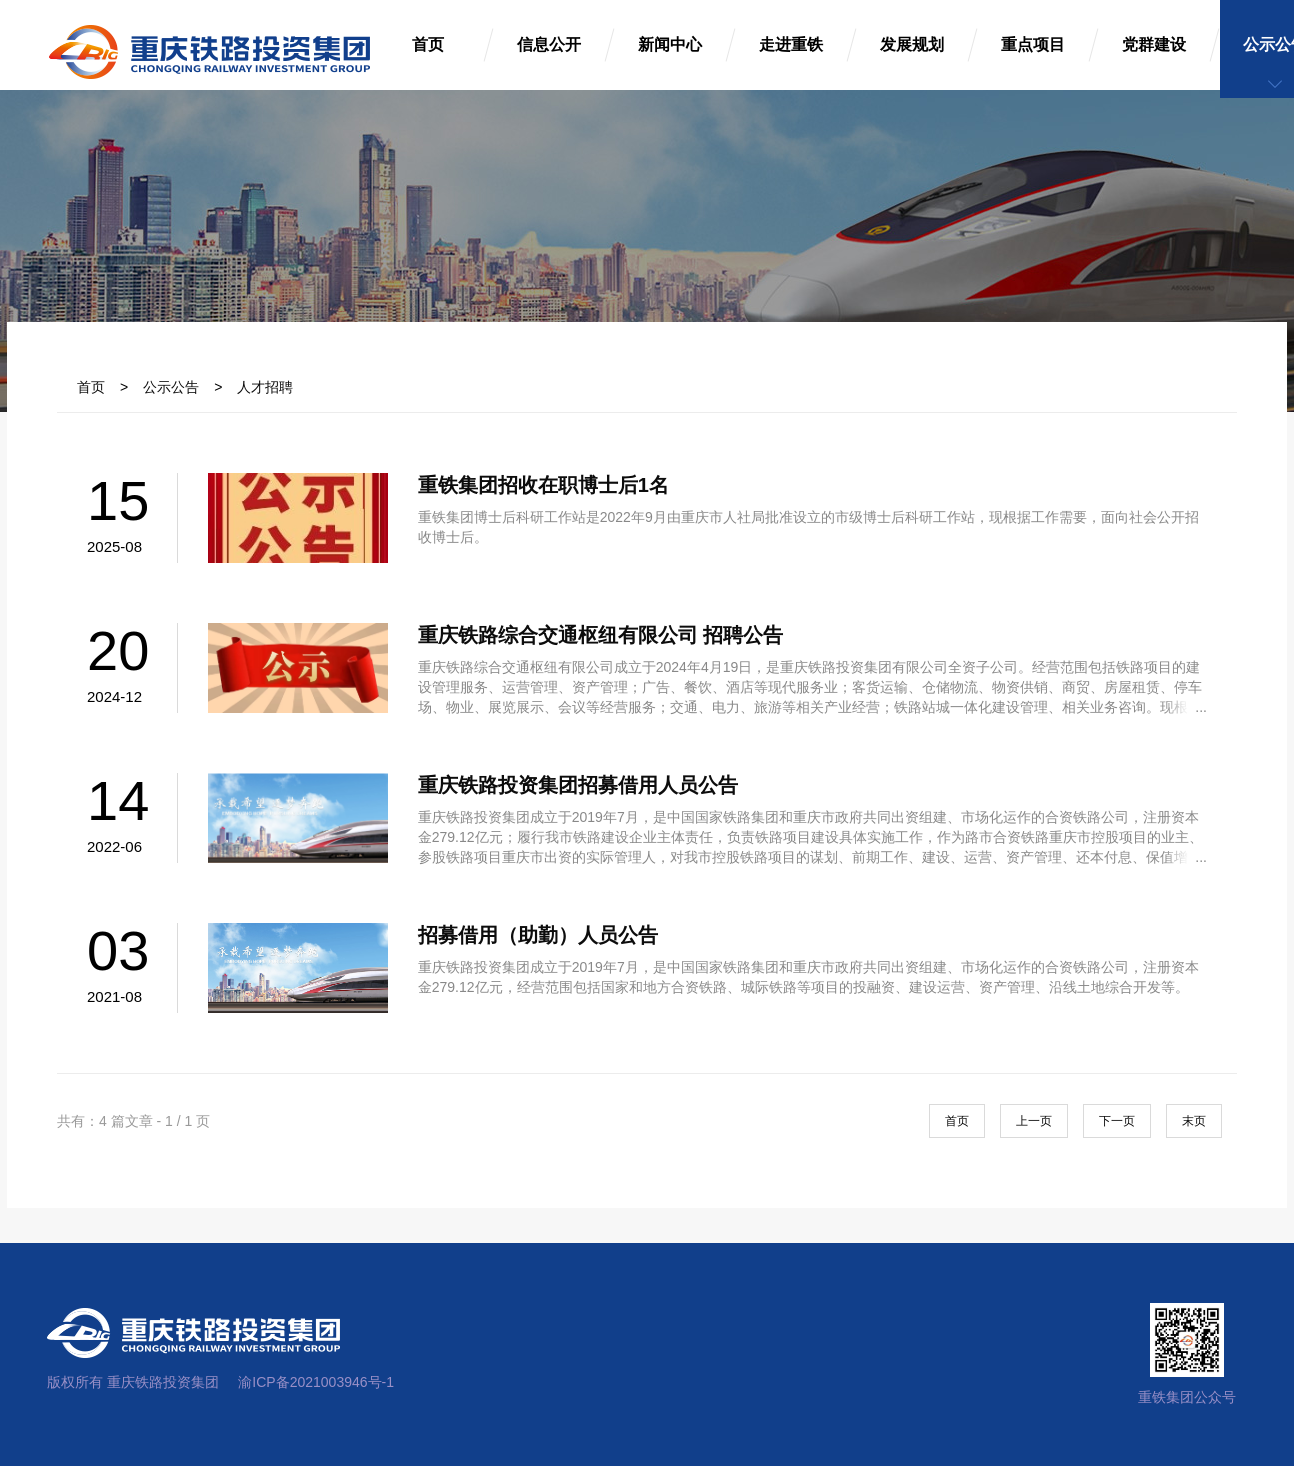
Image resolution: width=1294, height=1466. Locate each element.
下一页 (1117, 1121)
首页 (91, 387)
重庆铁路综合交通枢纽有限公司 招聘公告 (601, 635)
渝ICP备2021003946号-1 (316, 1382)
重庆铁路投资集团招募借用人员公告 (578, 785)
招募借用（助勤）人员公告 (538, 935)
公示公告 (171, 387)
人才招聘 (265, 387)
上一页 (1034, 1121)
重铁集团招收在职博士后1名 (543, 485)
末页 (1194, 1121)
